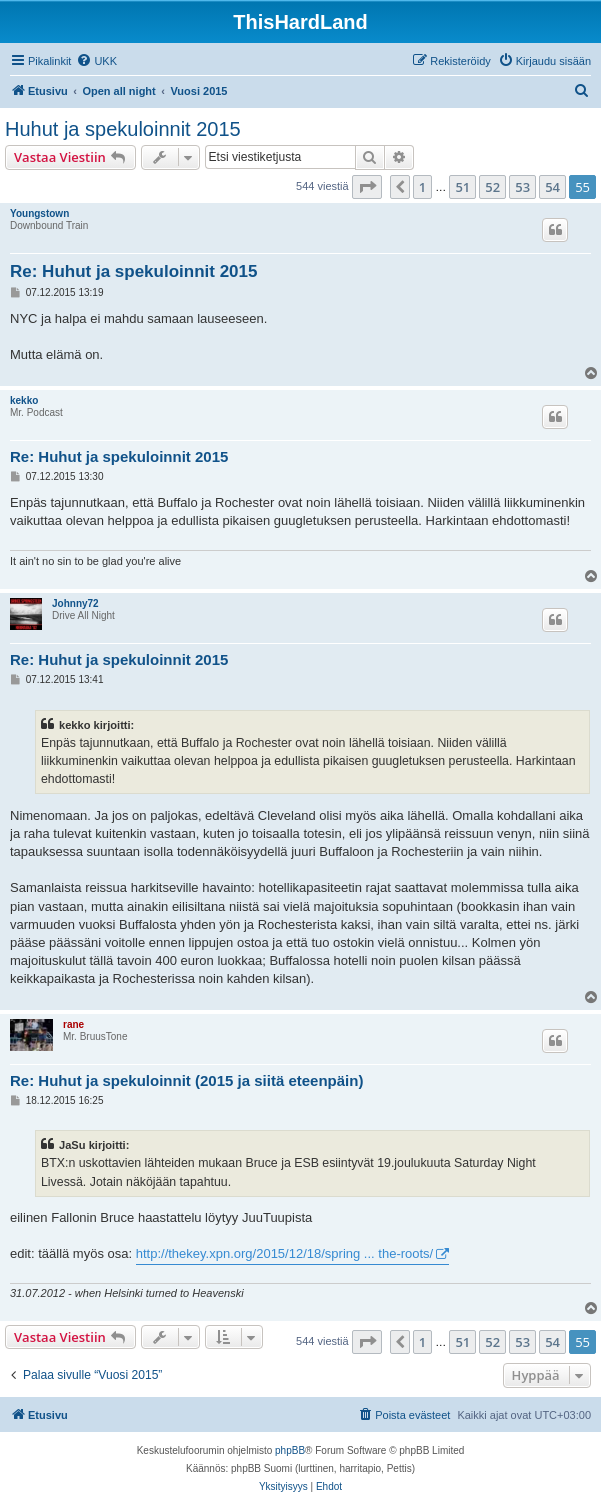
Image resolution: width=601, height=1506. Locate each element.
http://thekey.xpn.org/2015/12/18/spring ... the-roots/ (285, 1253)
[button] (367, 187)
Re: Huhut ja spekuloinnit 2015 (134, 271)
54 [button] (552, 187)
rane (73, 1024)
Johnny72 (75, 603)
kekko (24, 400)
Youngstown (39, 213)
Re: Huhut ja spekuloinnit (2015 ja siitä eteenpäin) (186, 1080)
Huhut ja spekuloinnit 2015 (123, 129)
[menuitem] (96, 61)
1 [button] (422, 187)
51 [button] (462, 187)
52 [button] (492, 187)
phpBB (290, 1450)
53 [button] (522, 187)
